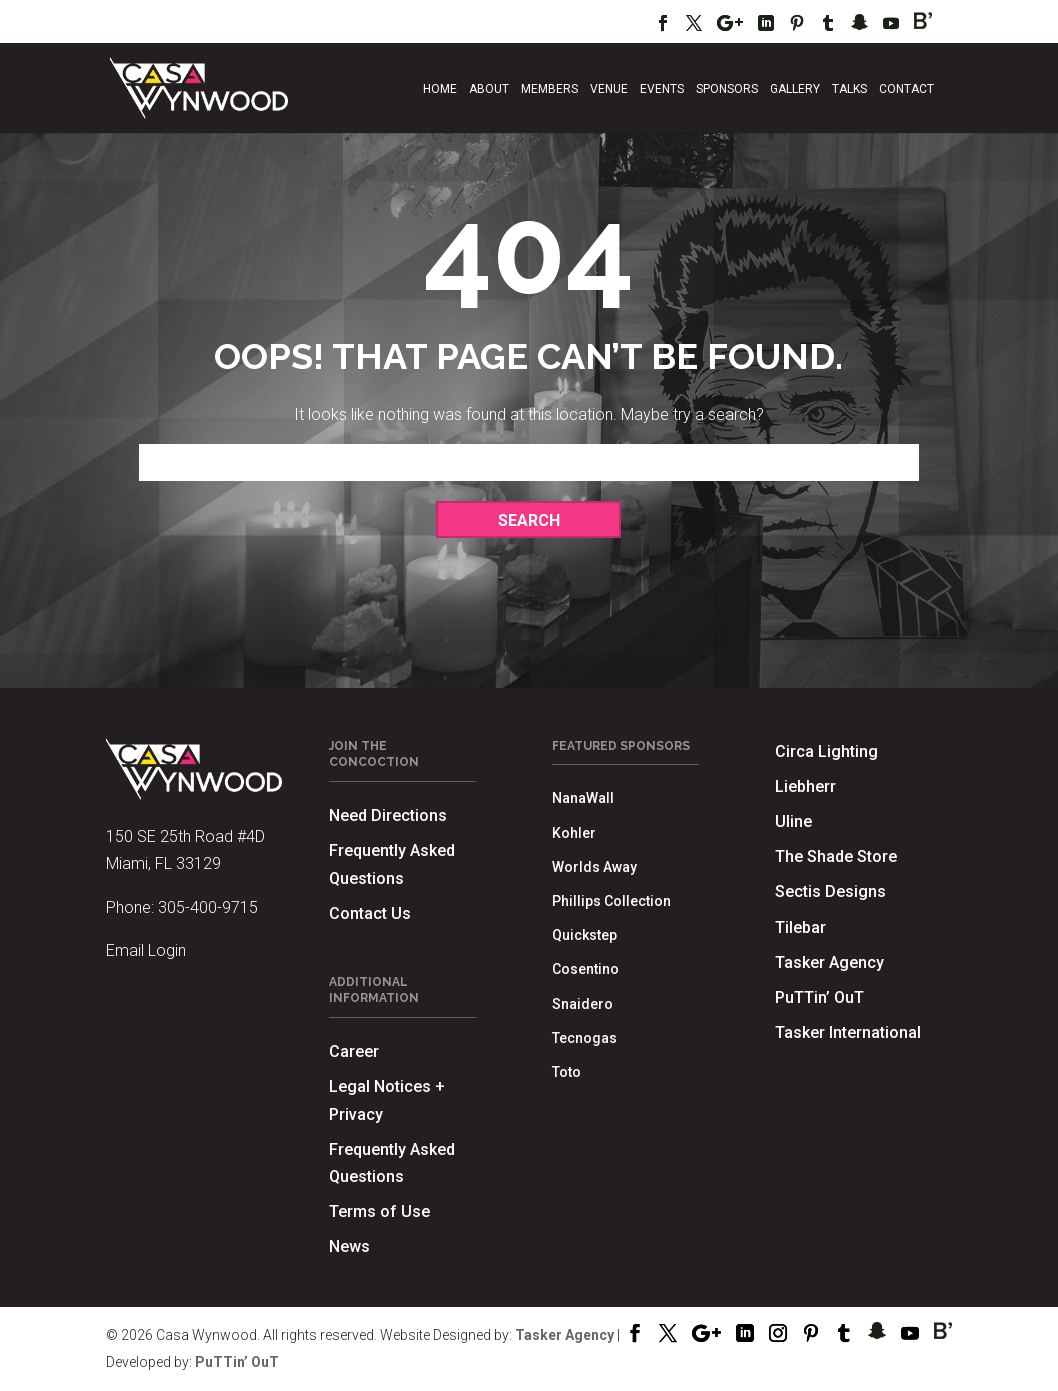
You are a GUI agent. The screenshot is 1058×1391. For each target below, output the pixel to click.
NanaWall (583, 798)
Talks (849, 89)
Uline (793, 821)
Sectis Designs (830, 891)
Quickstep (584, 935)
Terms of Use (379, 1211)
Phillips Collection (611, 901)
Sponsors (727, 89)
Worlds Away (594, 867)
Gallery (795, 89)
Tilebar (800, 927)
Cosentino (585, 969)
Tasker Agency (829, 962)
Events (662, 89)
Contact (906, 89)
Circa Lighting (826, 751)
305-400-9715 (208, 907)
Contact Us (370, 913)
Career (354, 1051)
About (489, 89)
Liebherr (805, 786)
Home (440, 89)
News (349, 1246)
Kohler (574, 833)
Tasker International (848, 1032)
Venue (609, 89)
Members (549, 89)
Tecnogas (584, 1038)
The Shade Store (836, 856)
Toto (566, 1072)
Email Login (146, 950)
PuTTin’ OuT (819, 997)
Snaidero (582, 1004)
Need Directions (388, 815)
